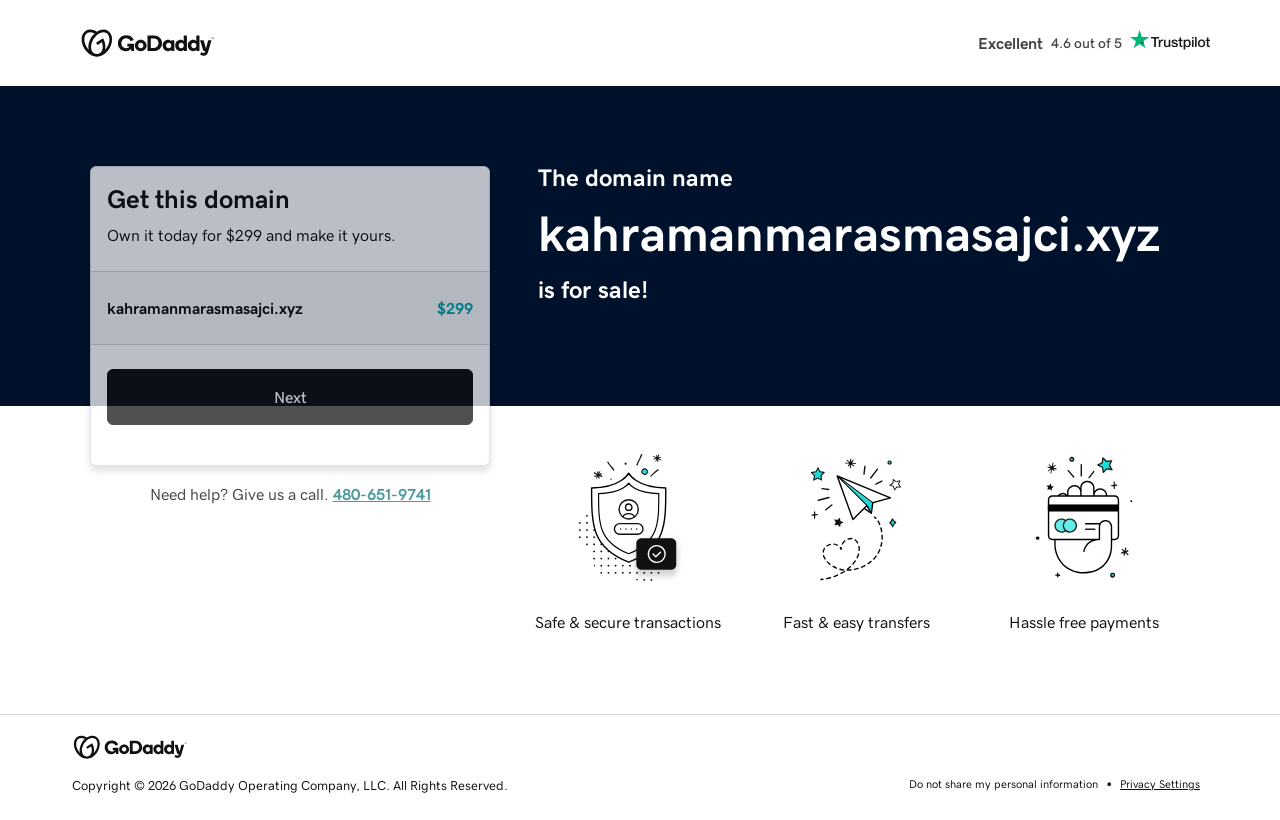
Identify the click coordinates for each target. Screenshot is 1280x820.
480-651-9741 (382, 494)
